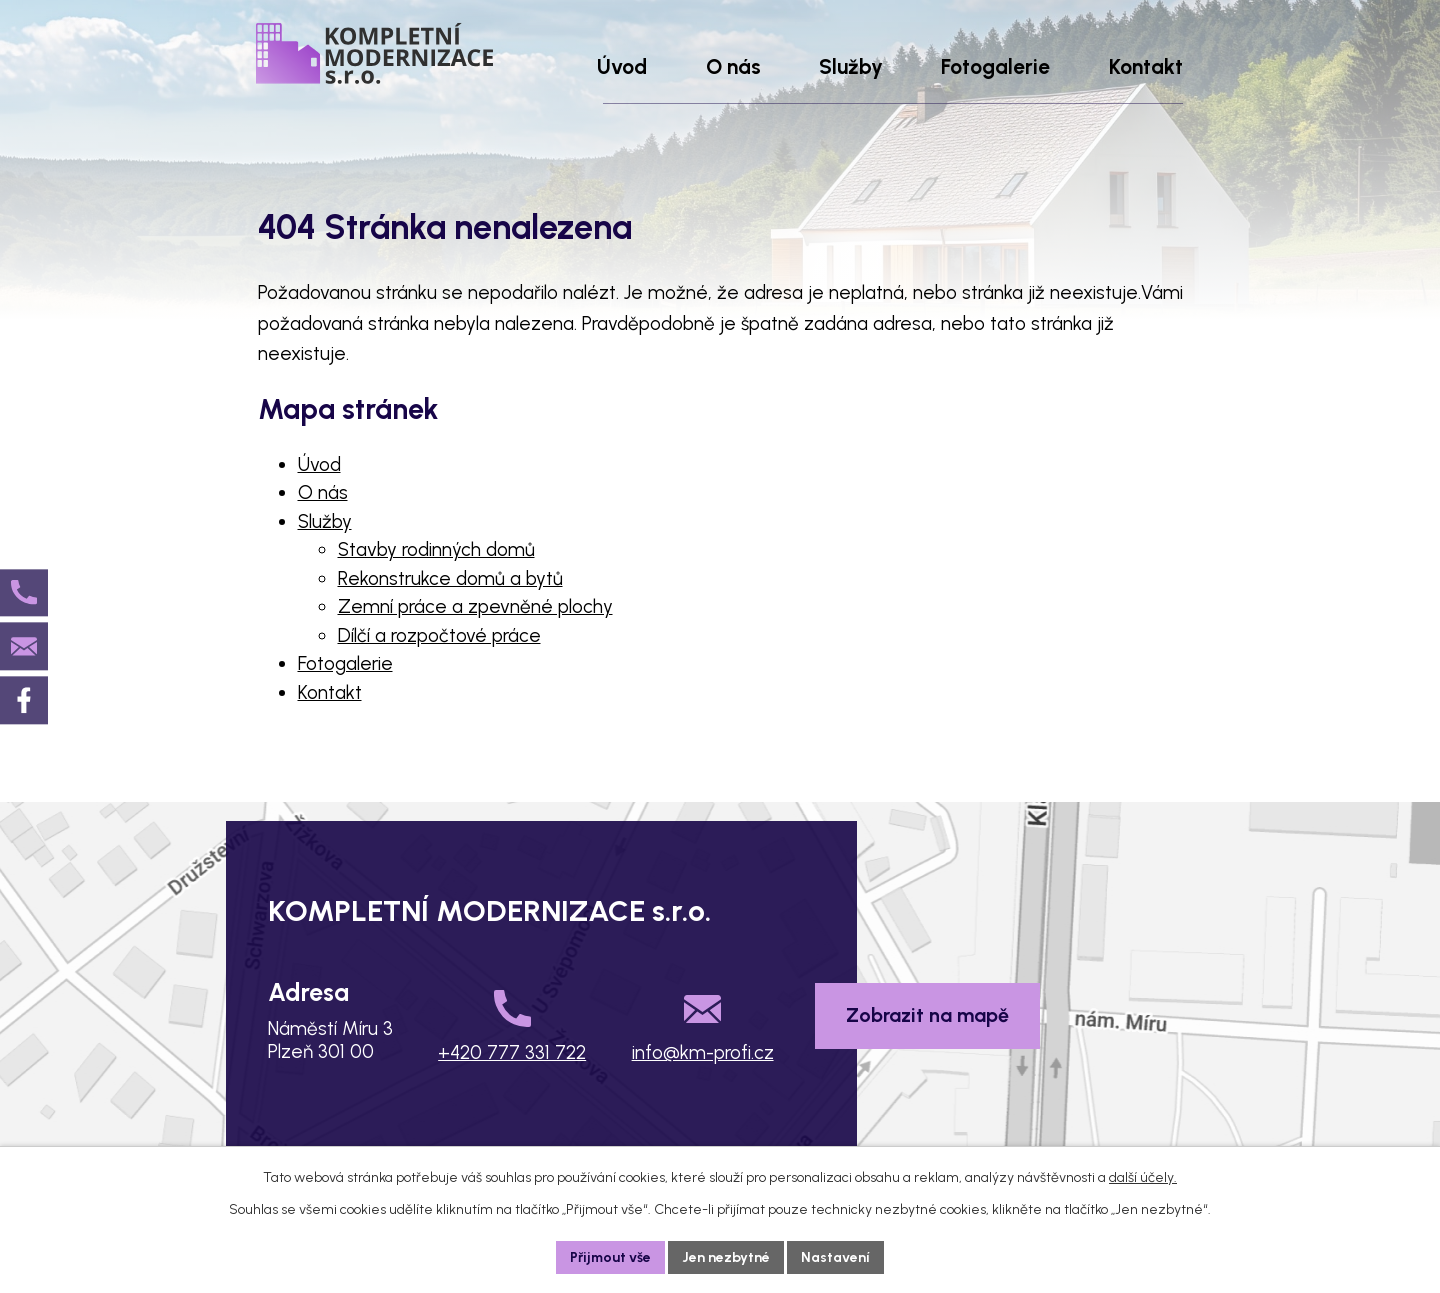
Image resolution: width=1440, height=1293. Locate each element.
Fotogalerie (345, 663)
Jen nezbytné (727, 1257)
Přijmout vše (611, 1257)
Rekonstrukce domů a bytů (450, 578)
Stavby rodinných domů (436, 549)
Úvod (319, 464)
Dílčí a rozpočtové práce (439, 635)
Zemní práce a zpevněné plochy (475, 606)
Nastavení (836, 1257)
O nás (323, 492)
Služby (325, 521)
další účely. (1143, 1177)
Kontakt (330, 692)
